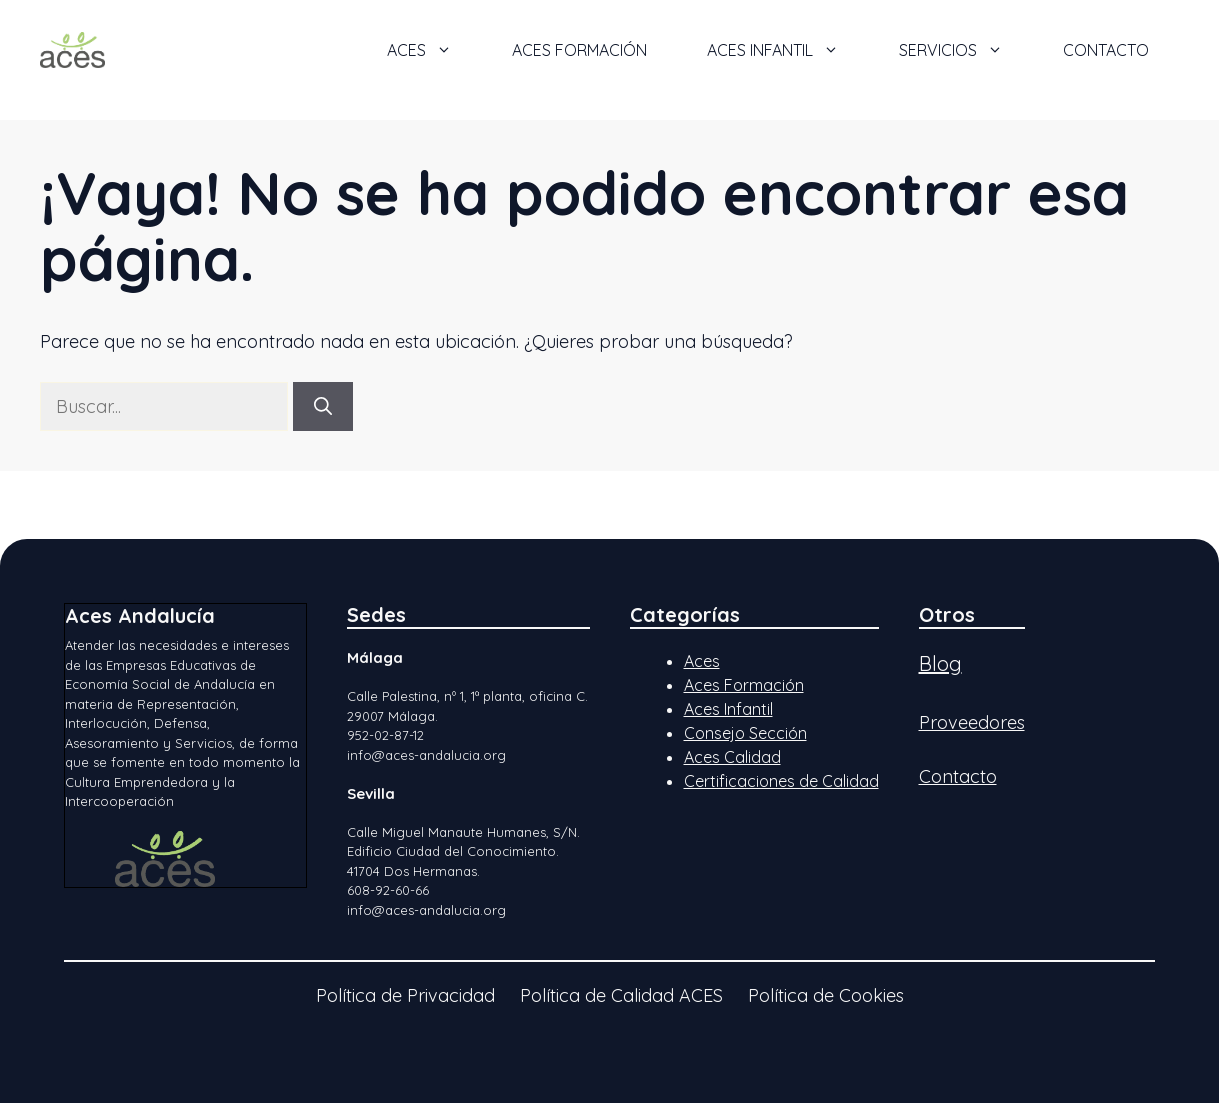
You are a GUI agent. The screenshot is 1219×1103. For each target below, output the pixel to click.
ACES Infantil (788, 50)
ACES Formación (579, 50)
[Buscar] (323, 406)
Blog (940, 663)
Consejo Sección (745, 733)
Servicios (966, 50)
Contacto (1106, 50)
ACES (434, 50)
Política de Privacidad (405, 995)
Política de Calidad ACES (621, 995)
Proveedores (972, 722)
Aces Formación (744, 685)
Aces (702, 661)
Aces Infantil (728, 709)
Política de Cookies (826, 995)
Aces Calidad (732, 757)
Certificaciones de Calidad (781, 781)
